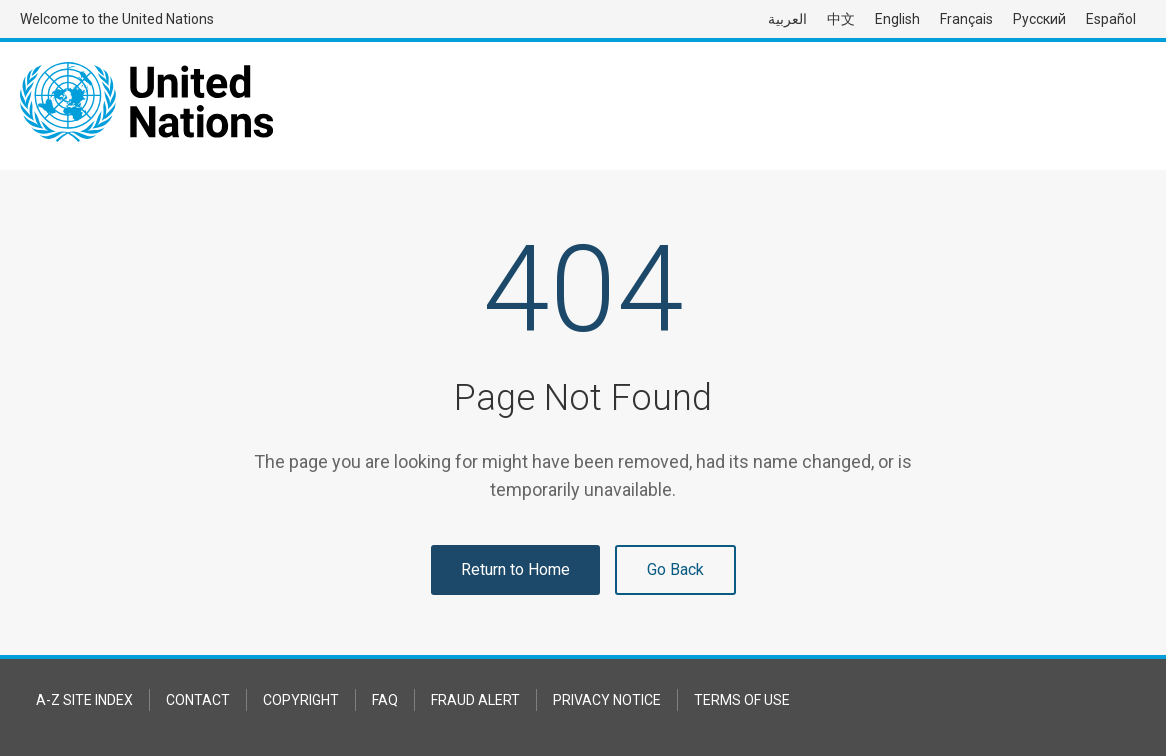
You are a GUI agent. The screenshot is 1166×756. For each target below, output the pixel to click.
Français (966, 19)
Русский (1039, 19)
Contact (198, 700)
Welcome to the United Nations (117, 19)
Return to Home (515, 569)
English (897, 19)
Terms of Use (742, 700)
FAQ (385, 700)
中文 (841, 19)
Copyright (301, 700)
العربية (787, 19)
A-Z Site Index (84, 700)
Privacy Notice (607, 700)
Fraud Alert (475, 700)
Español (1111, 19)
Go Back (675, 569)
